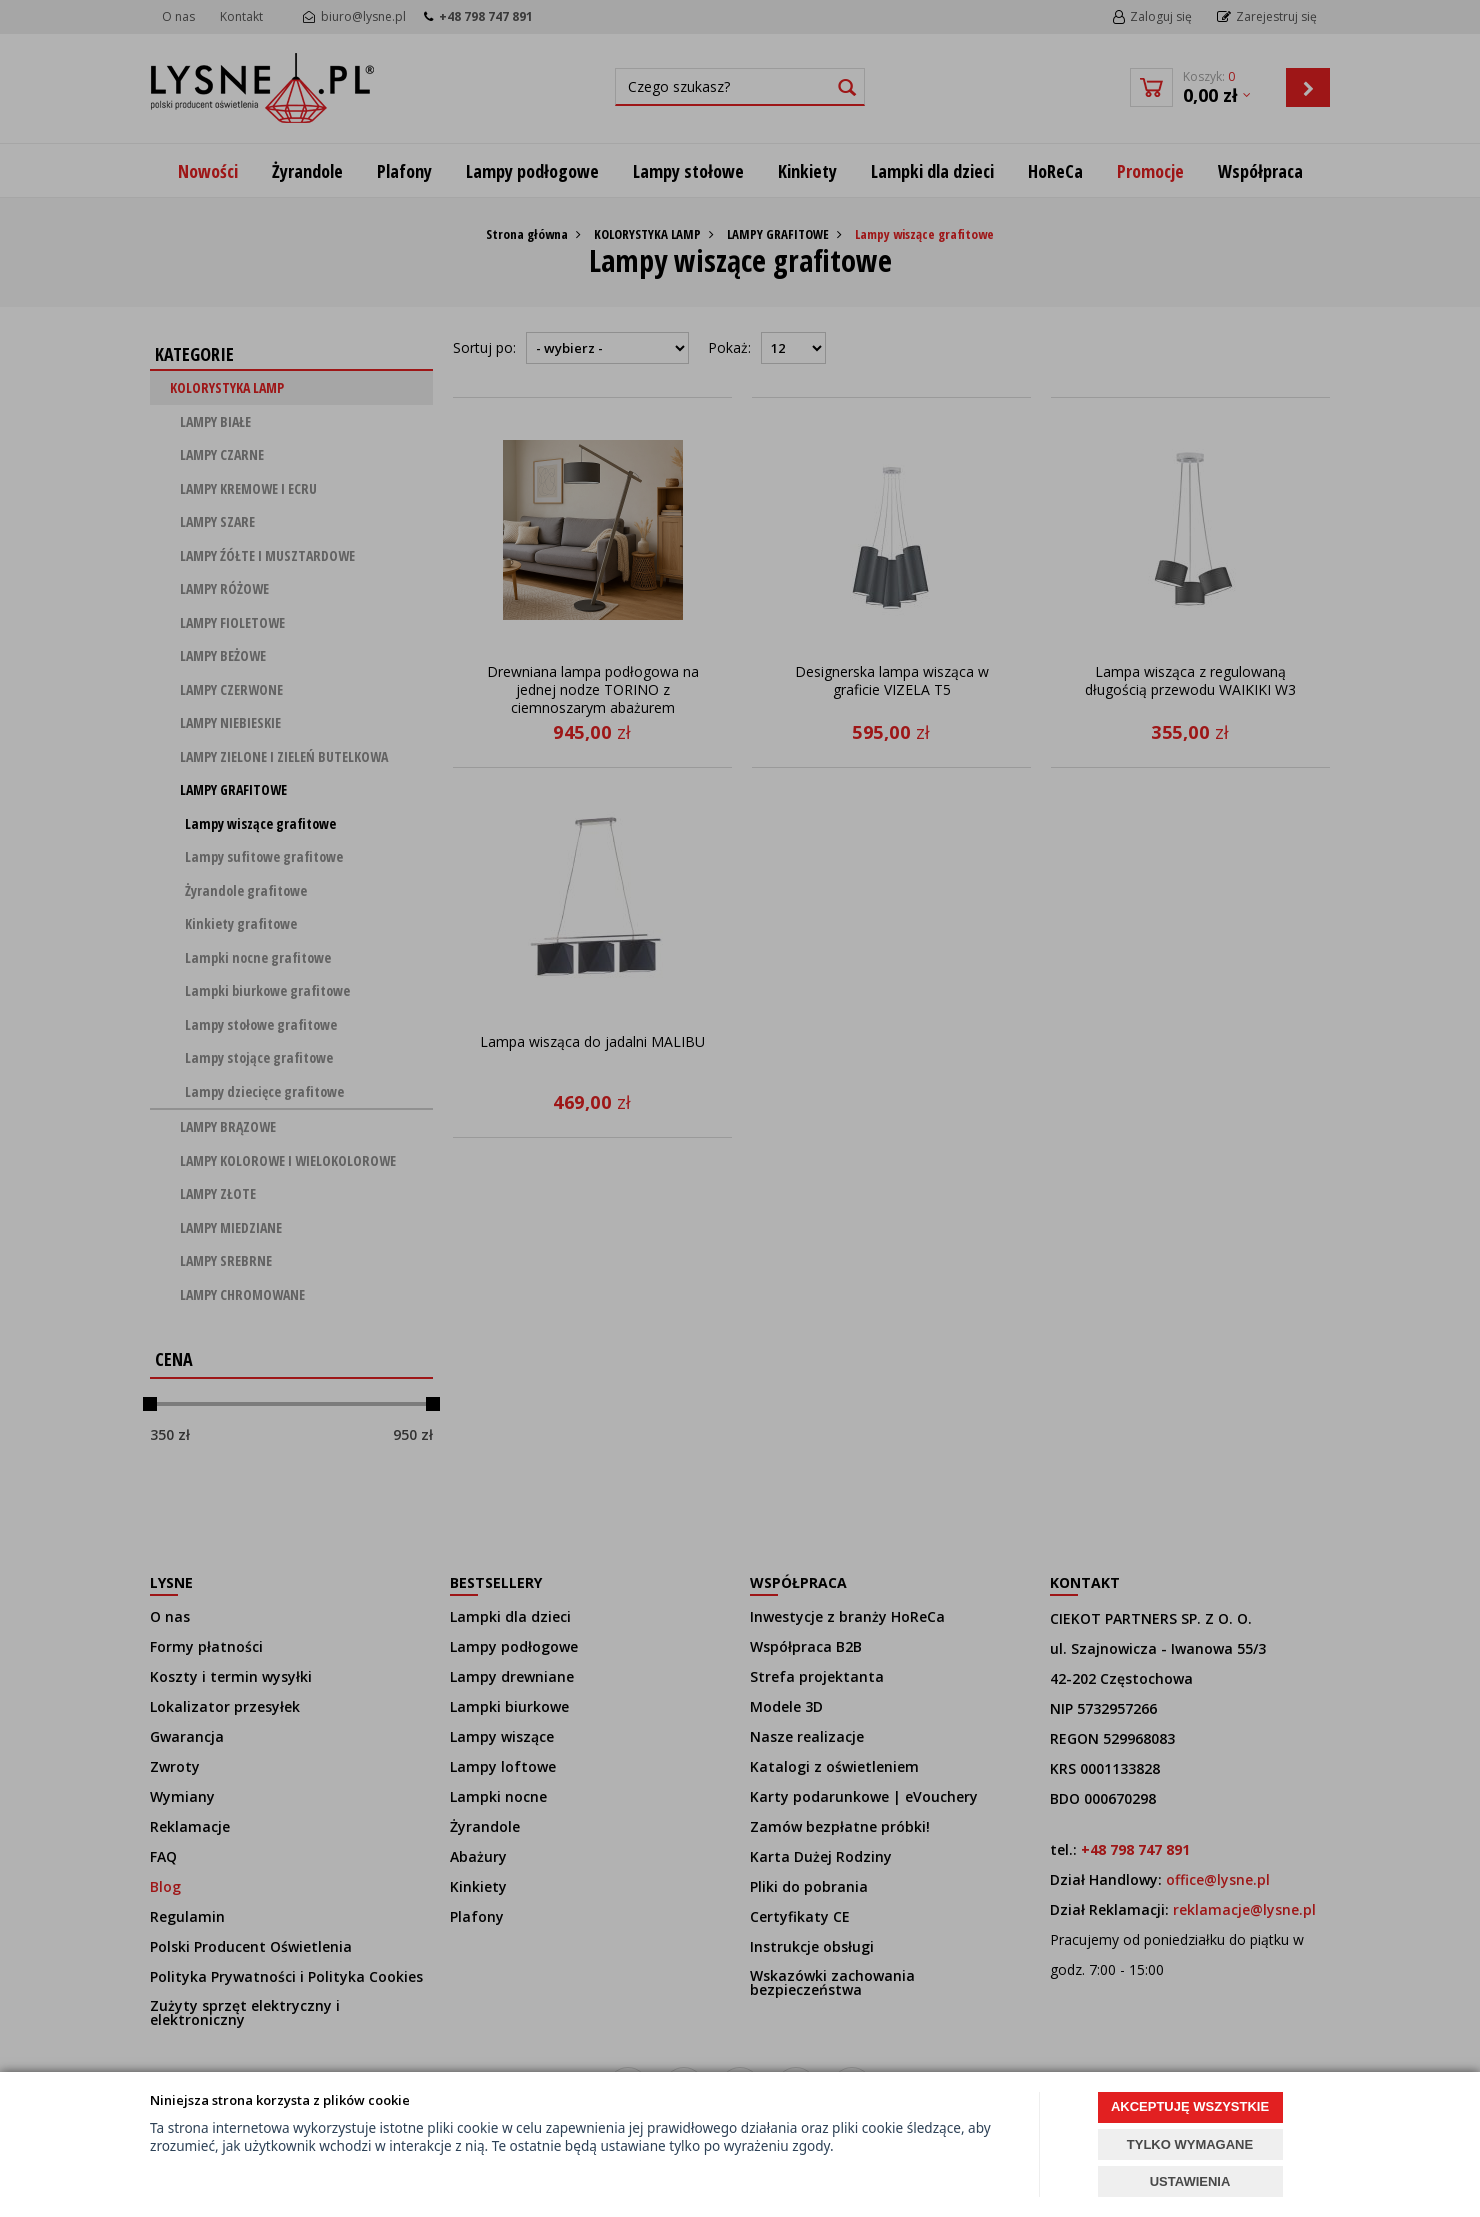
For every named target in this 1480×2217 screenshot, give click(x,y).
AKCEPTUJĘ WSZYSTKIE (1190, 2106)
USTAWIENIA (1190, 2181)
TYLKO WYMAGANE (1190, 2144)
